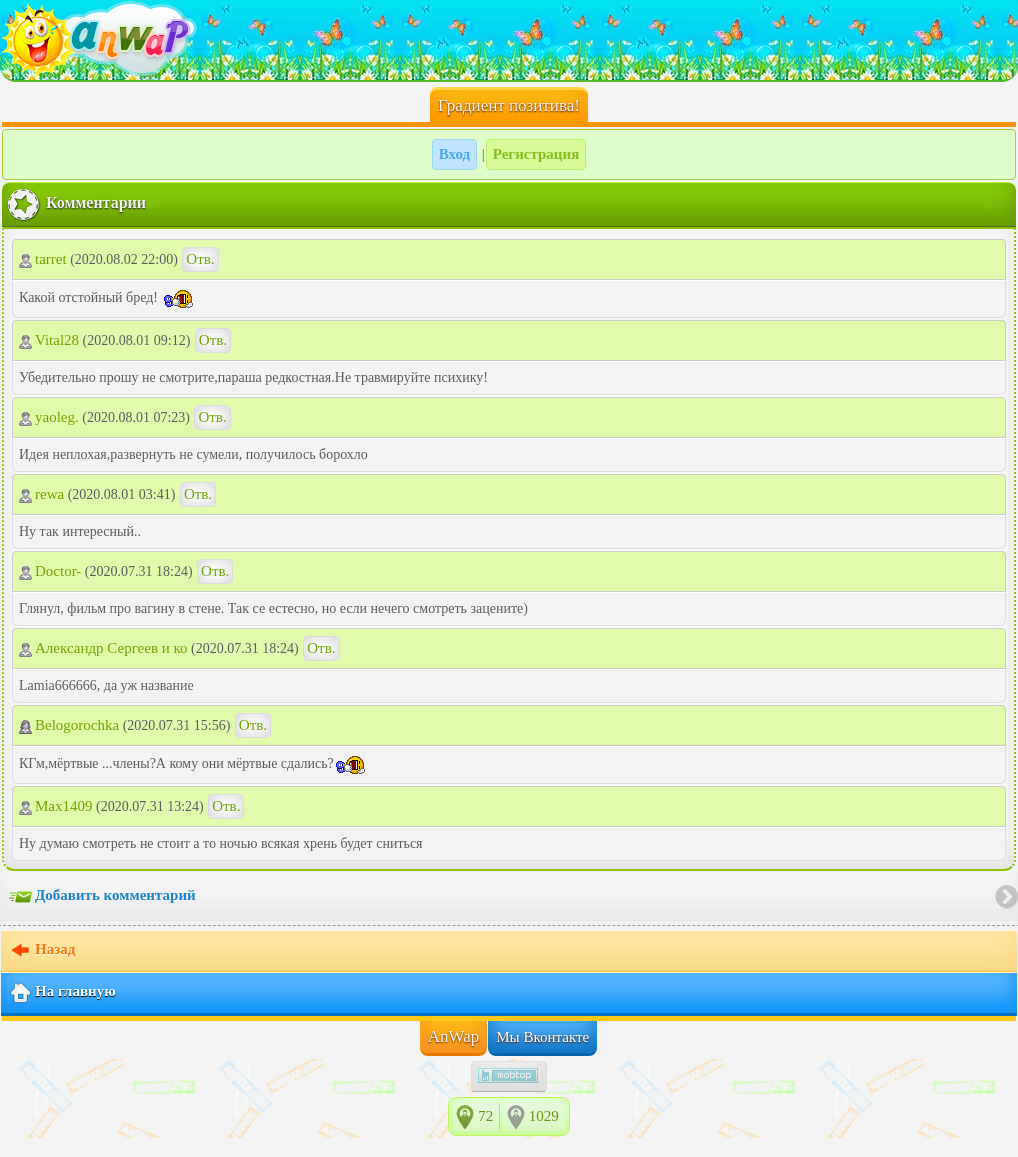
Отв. (200, 259)
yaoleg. (49, 417)
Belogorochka (69, 725)
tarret (43, 259)
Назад (42, 951)
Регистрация (536, 154)
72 (485, 1116)
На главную (62, 993)
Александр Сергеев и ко (103, 648)
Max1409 (56, 806)
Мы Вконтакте (542, 1037)
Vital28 (49, 340)
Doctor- (50, 571)
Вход (454, 154)
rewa (41, 494)
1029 (544, 1116)
